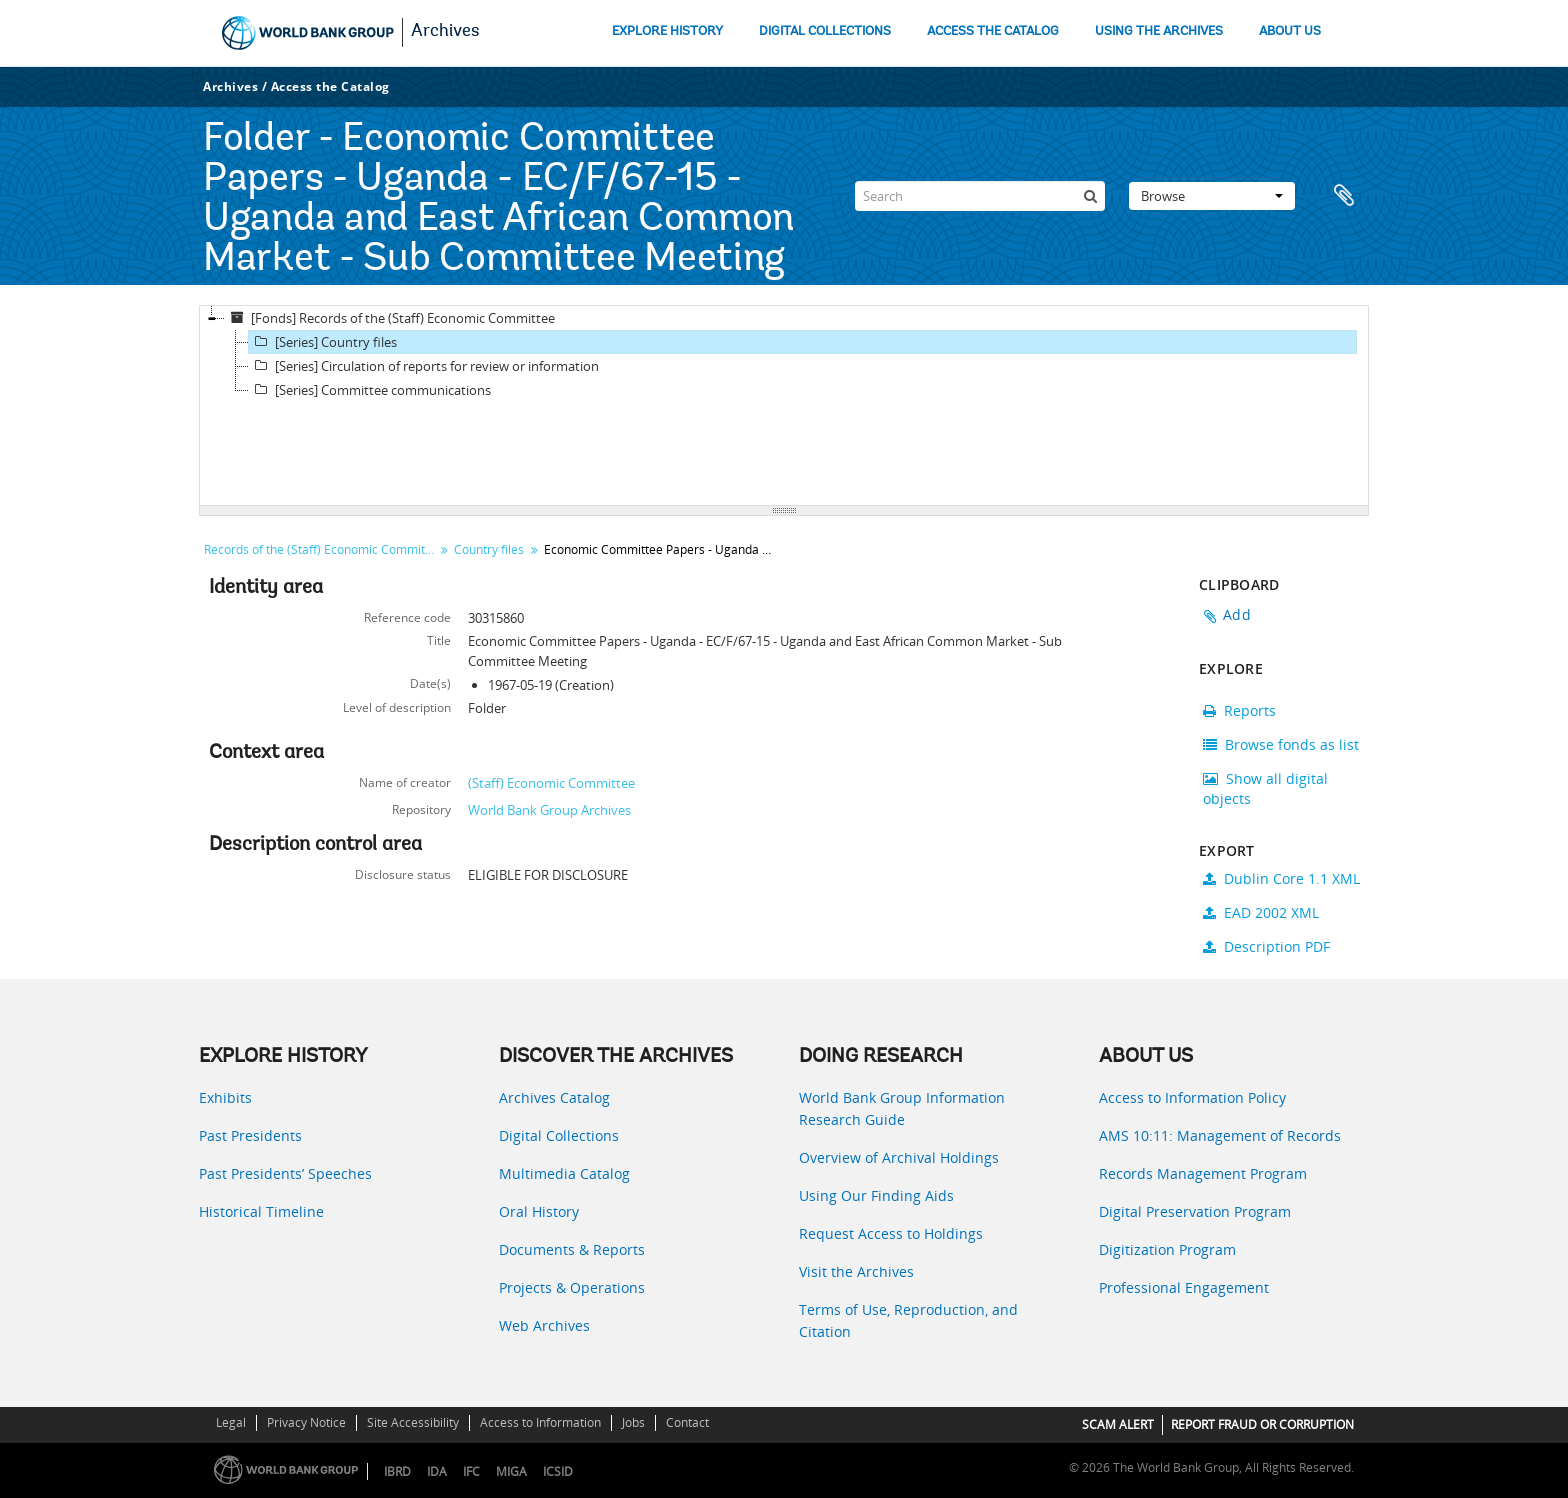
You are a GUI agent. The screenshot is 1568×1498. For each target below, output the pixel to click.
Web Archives (544, 1325)
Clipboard (1344, 196)
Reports (1239, 710)
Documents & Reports (572, 1249)
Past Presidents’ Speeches (285, 1173)
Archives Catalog (554, 1097)
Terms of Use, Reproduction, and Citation (908, 1320)
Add (1237, 614)
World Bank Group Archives (549, 810)
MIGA (511, 1471)
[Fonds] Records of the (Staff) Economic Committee (390, 318)
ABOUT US (1290, 31)
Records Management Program (1203, 1173)
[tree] (784, 406)
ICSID (558, 1471)
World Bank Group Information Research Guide (902, 1108)
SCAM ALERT (1118, 1424)
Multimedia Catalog (564, 1173)
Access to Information (540, 1422)
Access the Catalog (330, 86)
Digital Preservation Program (1195, 1211)
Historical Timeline (261, 1211)
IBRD (397, 1471)
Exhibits (225, 1097)
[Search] (980, 196)
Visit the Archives (856, 1271)
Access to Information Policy (1192, 1097)
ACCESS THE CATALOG (993, 31)
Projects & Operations (572, 1287)
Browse (1212, 196)
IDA (437, 1471)
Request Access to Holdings (891, 1233)
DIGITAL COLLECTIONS (825, 31)
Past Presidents (250, 1135)
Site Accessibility (413, 1422)
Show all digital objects (1265, 788)
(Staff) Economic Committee (551, 783)
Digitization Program (1167, 1249)
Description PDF (1266, 946)
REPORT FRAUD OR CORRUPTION (1262, 1424)
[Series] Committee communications (370, 390)
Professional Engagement (1184, 1287)
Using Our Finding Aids (876, 1195)
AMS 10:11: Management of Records (1220, 1135)
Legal (231, 1422)
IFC (471, 1471)
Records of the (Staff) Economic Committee (321, 549)
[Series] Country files (323, 342)
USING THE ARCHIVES (1159, 31)
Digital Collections (559, 1135)
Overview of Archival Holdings (899, 1157)
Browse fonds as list (1281, 744)
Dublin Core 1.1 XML (1281, 878)
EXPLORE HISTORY (667, 31)
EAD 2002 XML (1261, 912)
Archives (445, 32)
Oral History (539, 1211)
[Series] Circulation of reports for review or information (424, 366)
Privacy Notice (306, 1422)
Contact (687, 1422)
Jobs (633, 1422)
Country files (489, 549)
